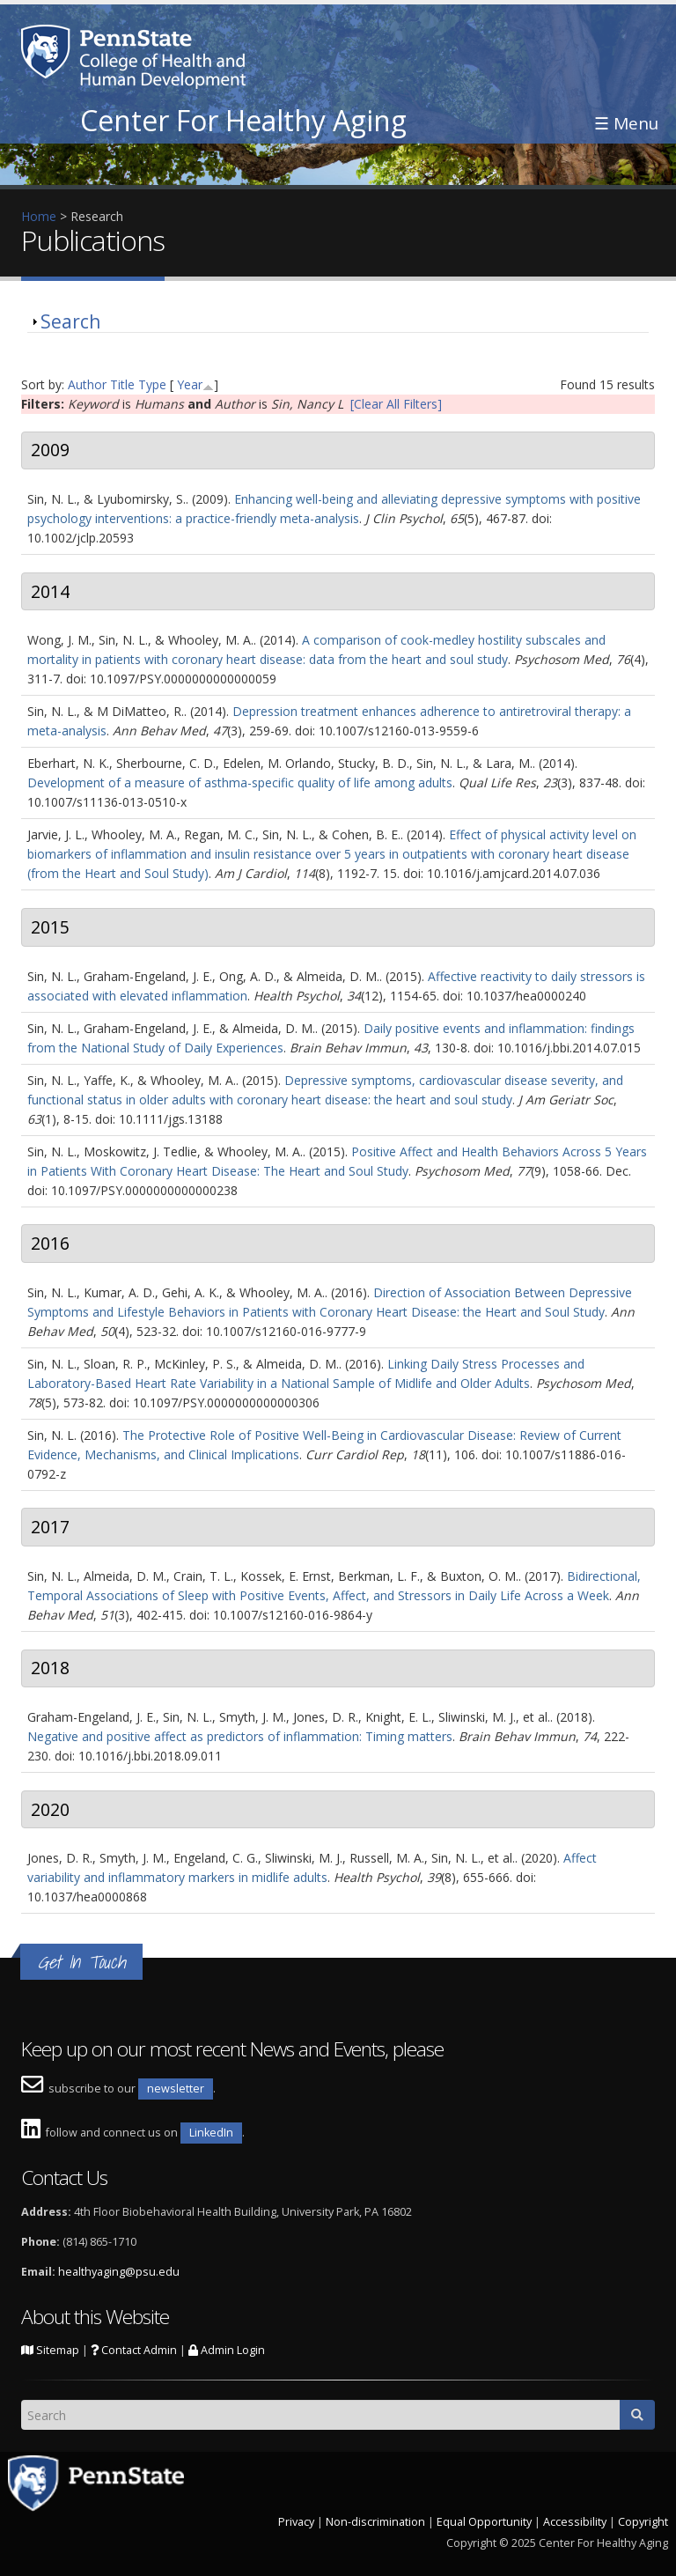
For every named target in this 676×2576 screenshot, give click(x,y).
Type (152, 384)
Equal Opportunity (484, 2521)
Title (122, 384)
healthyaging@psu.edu (119, 2271)
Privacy (296, 2521)
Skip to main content (59, 9)
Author (87, 384)
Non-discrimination (375, 2521)
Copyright (643, 2521)
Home (38, 216)
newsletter (175, 2088)
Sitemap (50, 2350)
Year (189, 384)
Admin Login (226, 2350)
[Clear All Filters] (396, 403)
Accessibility (574, 2521)
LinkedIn (211, 2132)
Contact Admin (134, 2350)
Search (70, 321)
